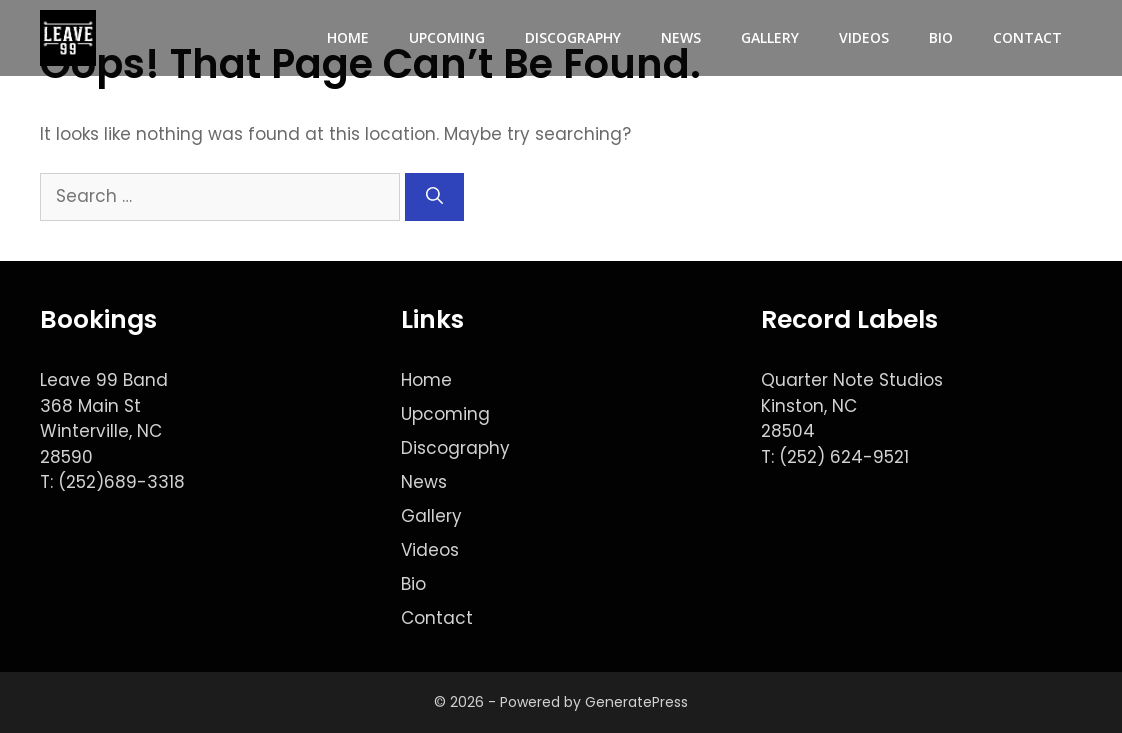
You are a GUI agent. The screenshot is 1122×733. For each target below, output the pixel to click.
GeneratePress (636, 702)
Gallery (770, 37)
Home (348, 37)
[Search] (434, 197)
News (681, 37)
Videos (864, 37)
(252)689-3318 (121, 482)
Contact (1027, 37)
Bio (941, 37)
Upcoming (447, 37)
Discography (573, 37)
